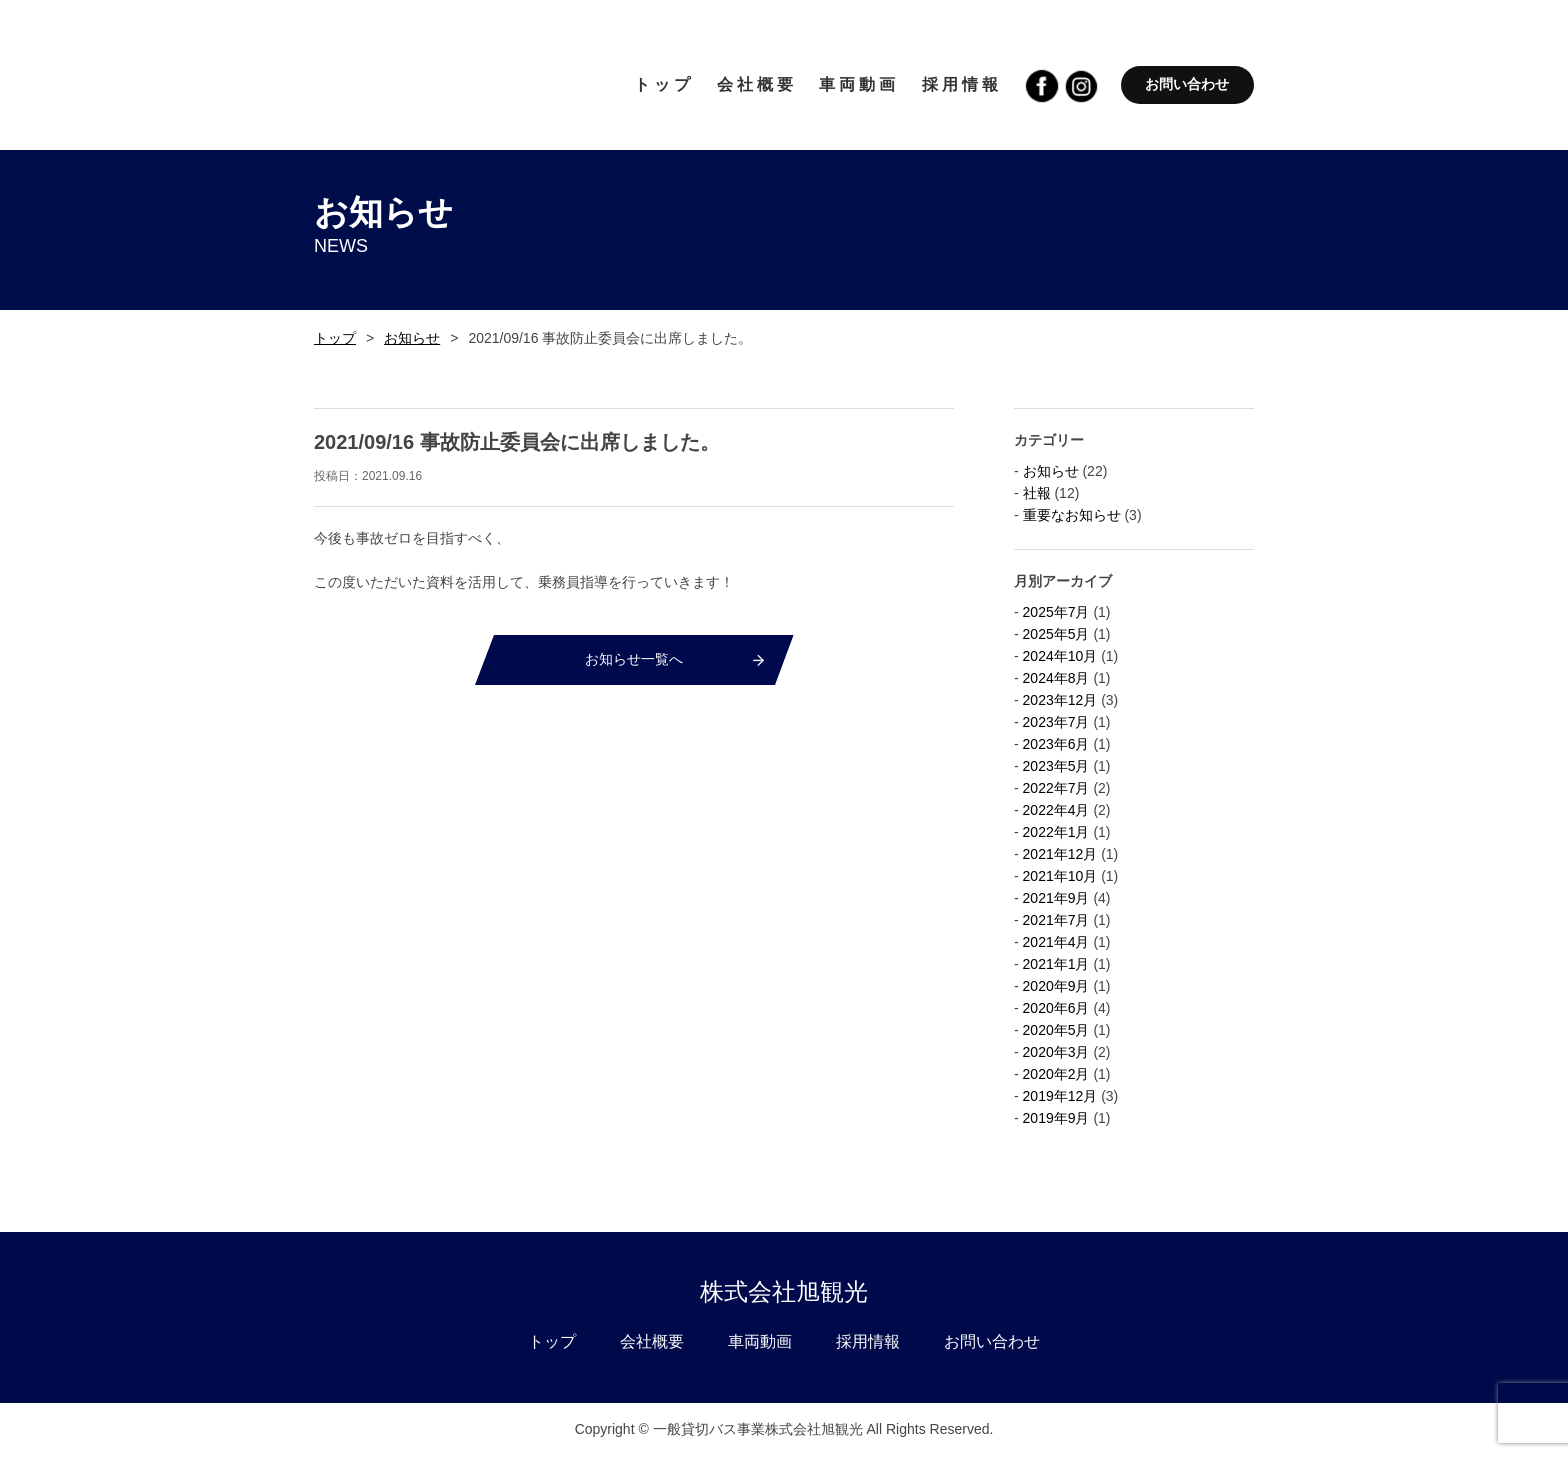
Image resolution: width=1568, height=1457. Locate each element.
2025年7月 (1056, 612)
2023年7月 (1056, 722)
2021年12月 (1060, 854)
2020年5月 (1056, 1030)
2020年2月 (1056, 1074)
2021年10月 (1060, 876)
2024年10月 (1060, 656)
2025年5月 (1056, 634)
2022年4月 (1056, 810)
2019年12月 (1060, 1096)
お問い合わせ (1187, 84)
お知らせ (412, 338)
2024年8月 (1056, 678)
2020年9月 (1056, 986)
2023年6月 (1056, 744)
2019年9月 (1056, 1118)
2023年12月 (1060, 700)
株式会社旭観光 (784, 1291)
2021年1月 (1056, 964)
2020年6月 (1056, 1008)
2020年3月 (1056, 1052)
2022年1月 (1056, 832)
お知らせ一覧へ (634, 659)
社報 (1037, 493)
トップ (335, 338)
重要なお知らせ (1072, 515)
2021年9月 (1056, 898)
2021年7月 (1056, 920)
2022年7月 (1056, 788)
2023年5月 (1056, 766)
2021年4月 (1056, 942)
